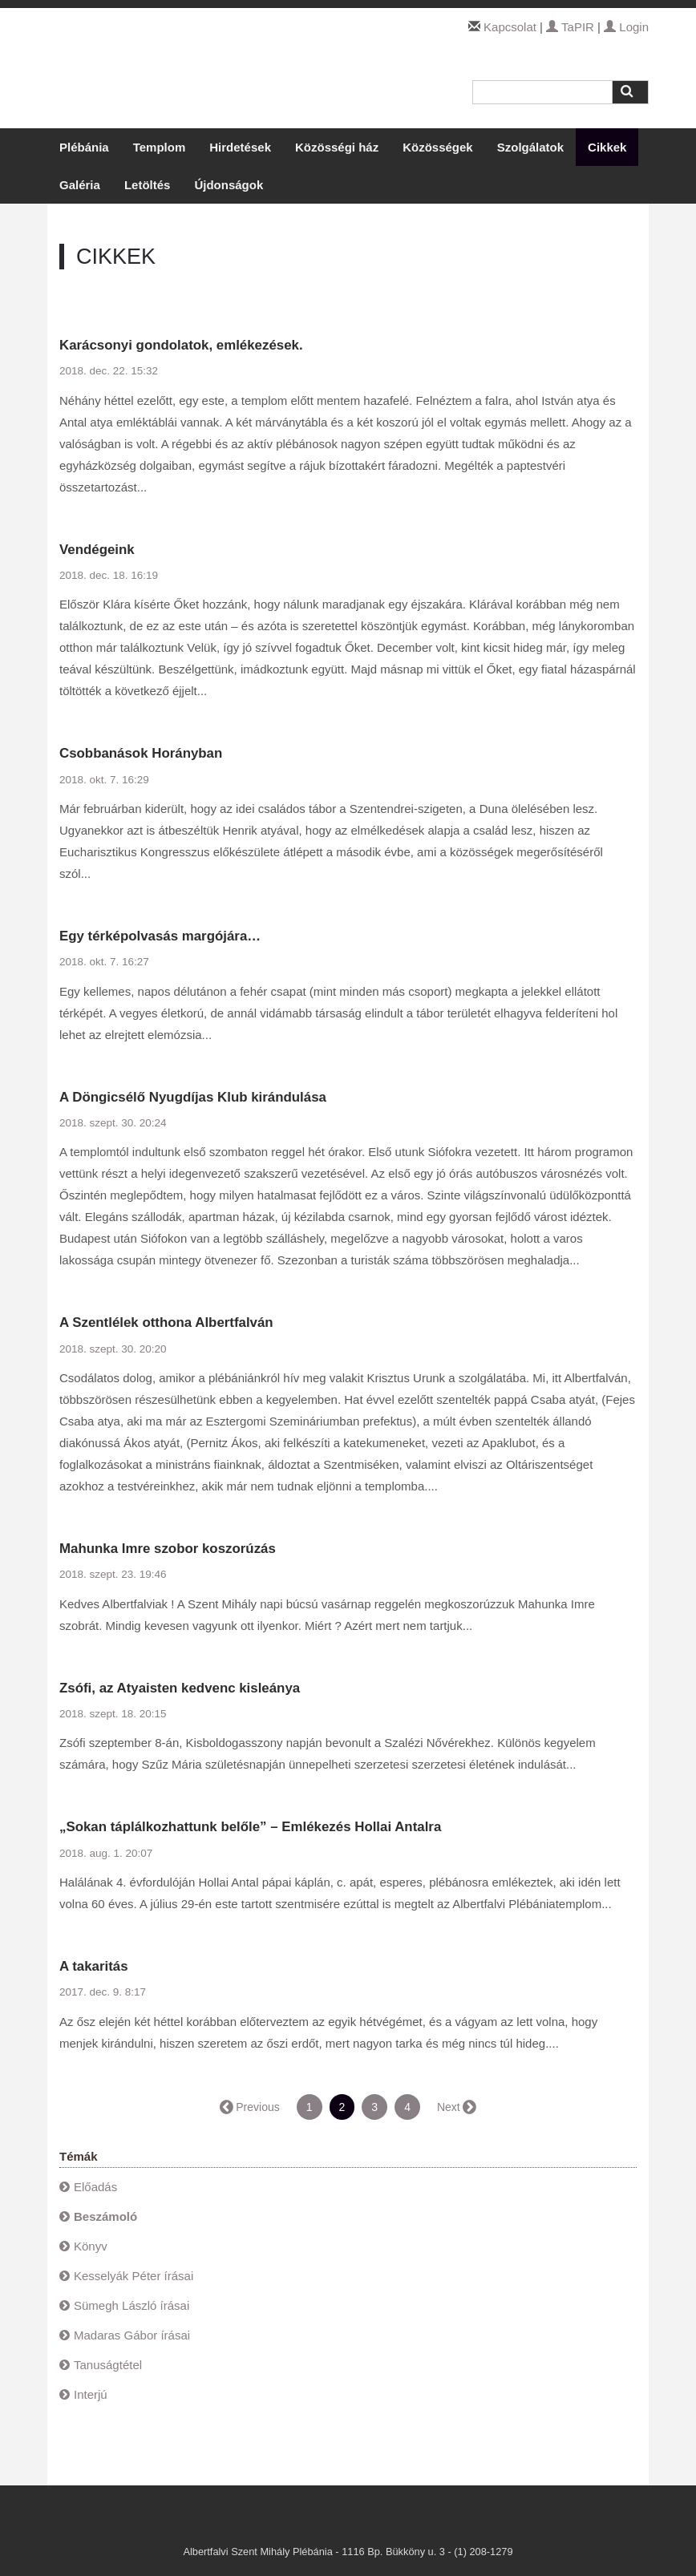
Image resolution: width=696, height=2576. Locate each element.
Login (626, 27)
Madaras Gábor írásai (132, 2335)
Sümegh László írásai (131, 2305)
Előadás (95, 2187)
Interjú (90, 2394)
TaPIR (570, 27)
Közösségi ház (336, 147)
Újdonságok (228, 185)
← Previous (250, 2107)
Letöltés (147, 185)
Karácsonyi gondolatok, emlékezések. (181, 345)
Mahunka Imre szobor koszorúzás (167, 1548)
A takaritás (93, 1966)
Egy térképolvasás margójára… (160, 936)
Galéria (79, 185)
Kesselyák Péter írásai (133, 2276)
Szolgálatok (530, 147)
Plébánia (84, 147)
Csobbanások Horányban (140, 753)
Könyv (90, 2246)
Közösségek (438, 147)
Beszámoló (105, 2216)
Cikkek (607, 147)
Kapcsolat (510, 27)
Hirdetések (240, 147)
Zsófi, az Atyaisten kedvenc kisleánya (179, 1688)
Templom (159, 147)
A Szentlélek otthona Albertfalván (166, 1322)
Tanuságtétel (108, 2365)
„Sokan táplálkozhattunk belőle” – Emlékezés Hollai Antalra (250, 1826)
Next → (456, 2107)
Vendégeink (97, 549)
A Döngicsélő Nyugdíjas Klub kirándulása (192, 1097)
